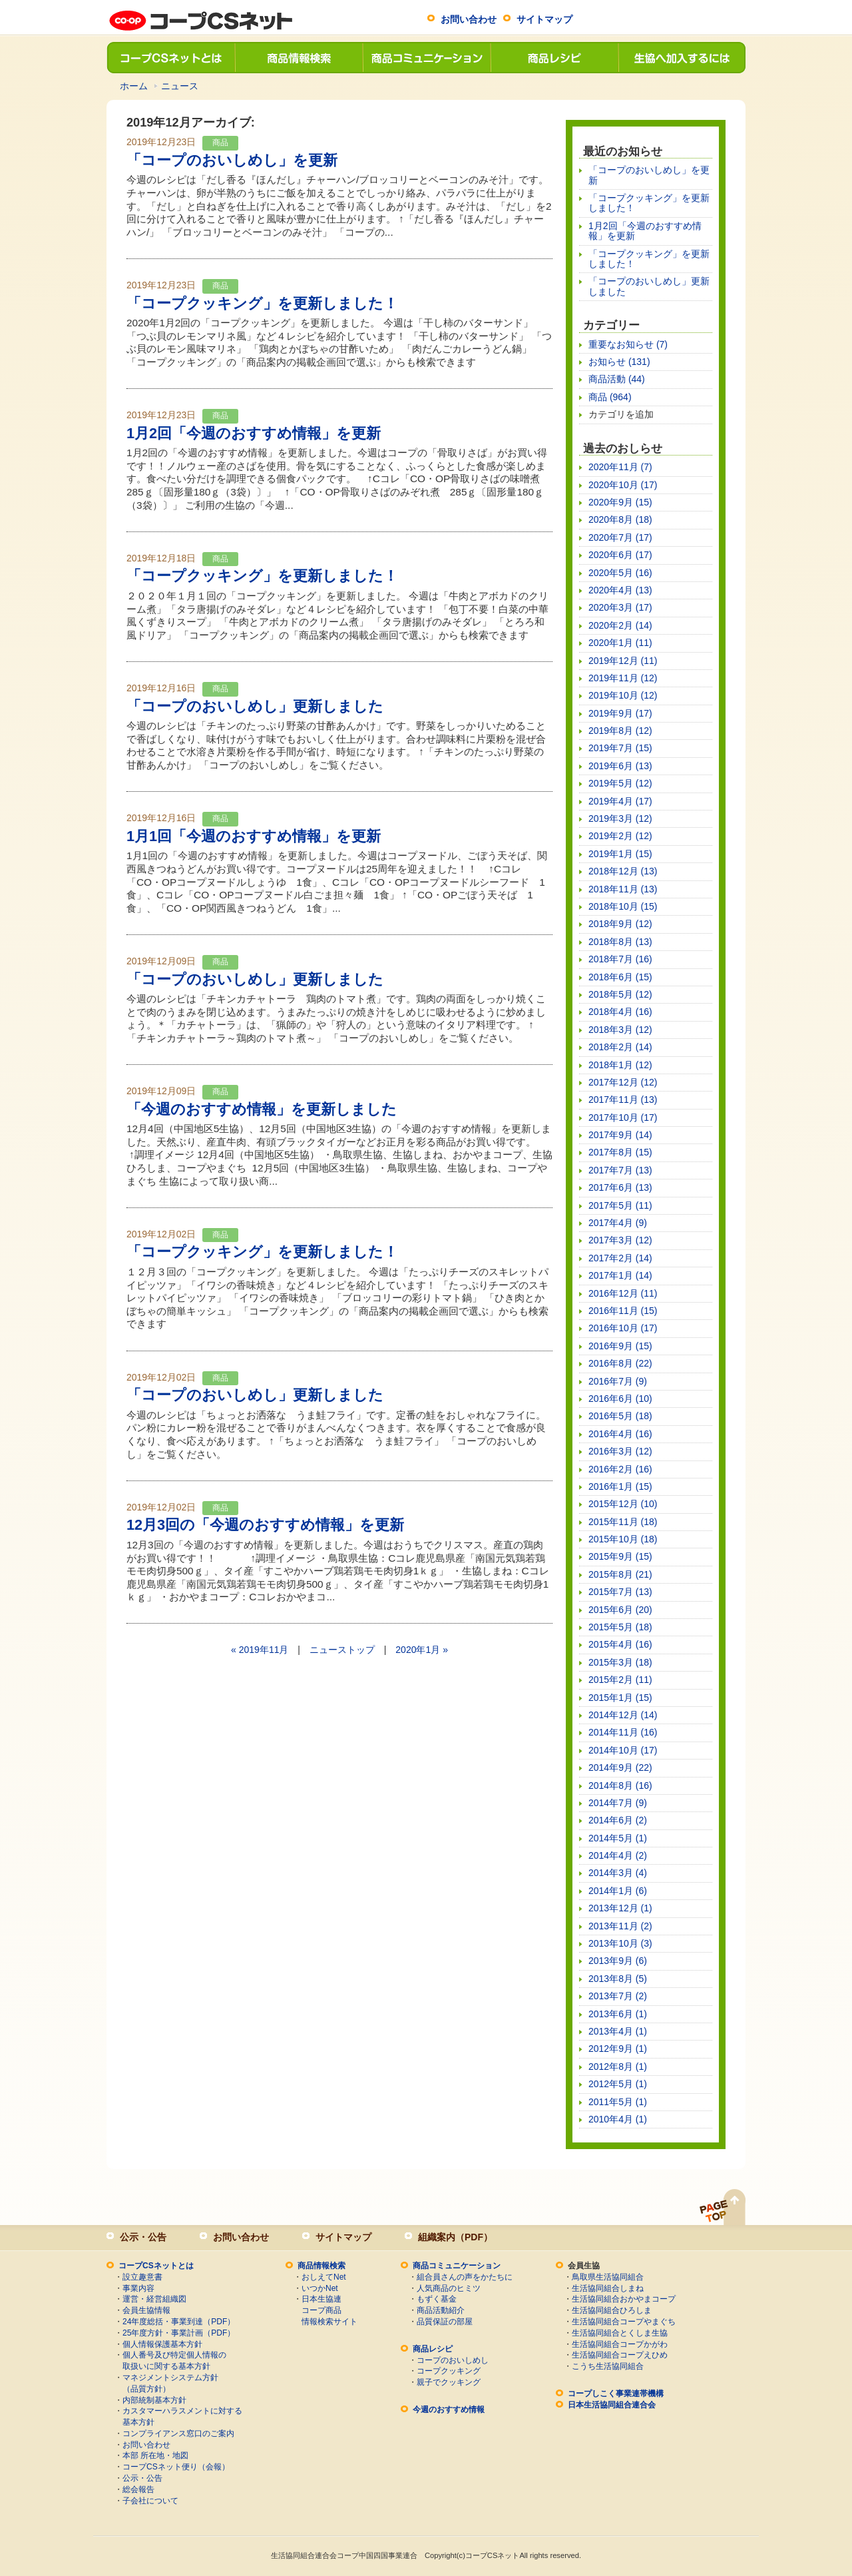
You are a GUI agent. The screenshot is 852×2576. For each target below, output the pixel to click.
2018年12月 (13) (623, 871)
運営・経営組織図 (154, 2299)
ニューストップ (342, 1649)
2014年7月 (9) (617, 1802)
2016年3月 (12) (620, 1451)
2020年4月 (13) (620, 590)
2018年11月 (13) (623, 889)
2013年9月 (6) (617, 1960)
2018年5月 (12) (620, 994)
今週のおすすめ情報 (449, 2409)
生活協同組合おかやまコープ (624, 2299)
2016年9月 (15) (620, 1346)
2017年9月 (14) (620, 1134)
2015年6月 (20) (620, 1609)
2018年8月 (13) (620, 941)
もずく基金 (437, 2299)
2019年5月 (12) (620, 783)
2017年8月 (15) (620, 1152)
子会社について (150, 2500)
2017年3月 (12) (620, 1240)
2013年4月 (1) (617, 2031)
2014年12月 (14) (623, 1715)
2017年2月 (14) (620, 1258)
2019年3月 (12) (620, 818)
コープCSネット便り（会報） (176, 2466)
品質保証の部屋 (445, 2321)
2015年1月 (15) (620, 1697)
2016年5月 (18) (620, 1416)
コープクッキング (449, 2371)
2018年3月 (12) (620, 1029)
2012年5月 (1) (617, 2084)
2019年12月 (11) (623, 660)
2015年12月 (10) (623, 1503)
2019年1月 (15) (620, 853)
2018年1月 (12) (620, 1065)
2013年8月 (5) (617, 1978)
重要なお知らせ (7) (628, 344)
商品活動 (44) (616, 379)
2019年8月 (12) (620, 730)
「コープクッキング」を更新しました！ (262, 303)
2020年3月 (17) (620, 607)
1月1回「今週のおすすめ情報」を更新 (253, 836)
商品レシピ (554, 57)
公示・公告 (143, 2237)
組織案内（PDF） (455, 2237)
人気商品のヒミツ (449, 2288)
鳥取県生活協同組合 (608, 2277)
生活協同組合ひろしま (612, 2310)
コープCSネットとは (170, 57)
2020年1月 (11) (620, 642)
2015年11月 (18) (623, 1521)
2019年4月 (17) (620, 801)
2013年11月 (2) (620, 1926)
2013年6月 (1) (617, 2014)
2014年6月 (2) (617, 1820)
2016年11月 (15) (623, 1310)
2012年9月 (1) (617, 2048)
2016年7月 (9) (617, 1381)
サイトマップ (544, 19)
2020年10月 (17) (623, 485)
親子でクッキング (449, 2382)
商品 (220, 142)
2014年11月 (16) (623, 1732)
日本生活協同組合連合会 (612, 2405)
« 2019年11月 (259, 1649)
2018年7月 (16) (620, 959)
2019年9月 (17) (620, 713)
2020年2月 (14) (620, 625)
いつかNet (320, 2288)
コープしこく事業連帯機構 (616, 2393)
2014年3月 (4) (617, 1872)
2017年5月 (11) (620, 1205)
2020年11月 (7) (620, 467)
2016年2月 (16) (620, 1469)
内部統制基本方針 (154, 2400)
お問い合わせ (469, 19)
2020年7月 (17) (620, 537)
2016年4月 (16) (620, 1434)
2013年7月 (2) (617, 1996)
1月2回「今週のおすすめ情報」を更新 (253, 433)
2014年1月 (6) (617, 1890)
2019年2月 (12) (620, 835)
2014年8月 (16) (620, 1785)
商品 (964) (610, 397)
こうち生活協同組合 (608, 2366)
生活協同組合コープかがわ (620, 2344)
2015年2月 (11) (620, 1679)
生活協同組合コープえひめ (620, 2355)
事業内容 (138, 2288)
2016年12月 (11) (623, 1293)
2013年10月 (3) (620, 1943)
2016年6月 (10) (620, 1398)
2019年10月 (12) (623, 695)
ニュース (179, 86)
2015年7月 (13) (620, 1591)
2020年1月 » (421, 1649)
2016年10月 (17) (623, 1328)
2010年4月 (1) (617, 2119)
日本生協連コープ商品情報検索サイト (329, 2310)
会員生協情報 (146, 2310)
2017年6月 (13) (620, 1187)
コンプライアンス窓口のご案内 (178, 2433)
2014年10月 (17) (623, 1750)
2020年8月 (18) (620, 519)
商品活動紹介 (441, 2310)
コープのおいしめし (453, 2360)
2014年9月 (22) (620, 1767)
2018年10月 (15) (623, 906)
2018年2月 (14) (620, 1047)
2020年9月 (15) (620, 502)
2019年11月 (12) (623, 678)
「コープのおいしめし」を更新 (231, 160)
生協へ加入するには (682, 57)
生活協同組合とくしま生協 (620, 2333)
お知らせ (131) (619, 361)
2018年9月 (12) (620, 923)
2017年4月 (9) (617, 1222)
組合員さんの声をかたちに (465, 2277)
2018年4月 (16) (620, 1011)
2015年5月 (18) (620, 1627)
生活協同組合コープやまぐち (624, 2321)
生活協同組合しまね (608, 2288)
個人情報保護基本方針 (162, 2344)
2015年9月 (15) (620, 1556)
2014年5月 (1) (617, 1838)
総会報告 (138, 2489)
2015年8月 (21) (620, 1574)
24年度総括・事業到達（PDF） (178, 2321)
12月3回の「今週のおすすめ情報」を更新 (265, 1524)
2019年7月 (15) (620, 748)
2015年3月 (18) (620, 1662)
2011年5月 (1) (617, 2101)
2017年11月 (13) (623, 1099)
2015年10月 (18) (623, 1539)
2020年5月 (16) (620, 572)
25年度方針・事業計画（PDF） (178, 2333)
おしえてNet (324, 2277)
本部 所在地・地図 (155, 2455)
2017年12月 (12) (623, 1082)
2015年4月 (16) (620, 1644)
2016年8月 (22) (620, 1363)
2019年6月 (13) (620, 766)
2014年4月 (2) (617, 1855)
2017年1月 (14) (620, 1275)
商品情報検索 (298, 57)
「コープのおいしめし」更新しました (254, 706)
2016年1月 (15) (620, 1486)
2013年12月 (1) (620, 1908)
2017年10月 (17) (623, 1117)
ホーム (134, 86)
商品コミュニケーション (426, 57)
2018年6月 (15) (620, 977)
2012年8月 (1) (617, 2066)
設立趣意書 (142, 2277)
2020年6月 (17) (620, 554)
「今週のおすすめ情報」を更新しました (261, 1109)
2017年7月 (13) (620, 1170)
